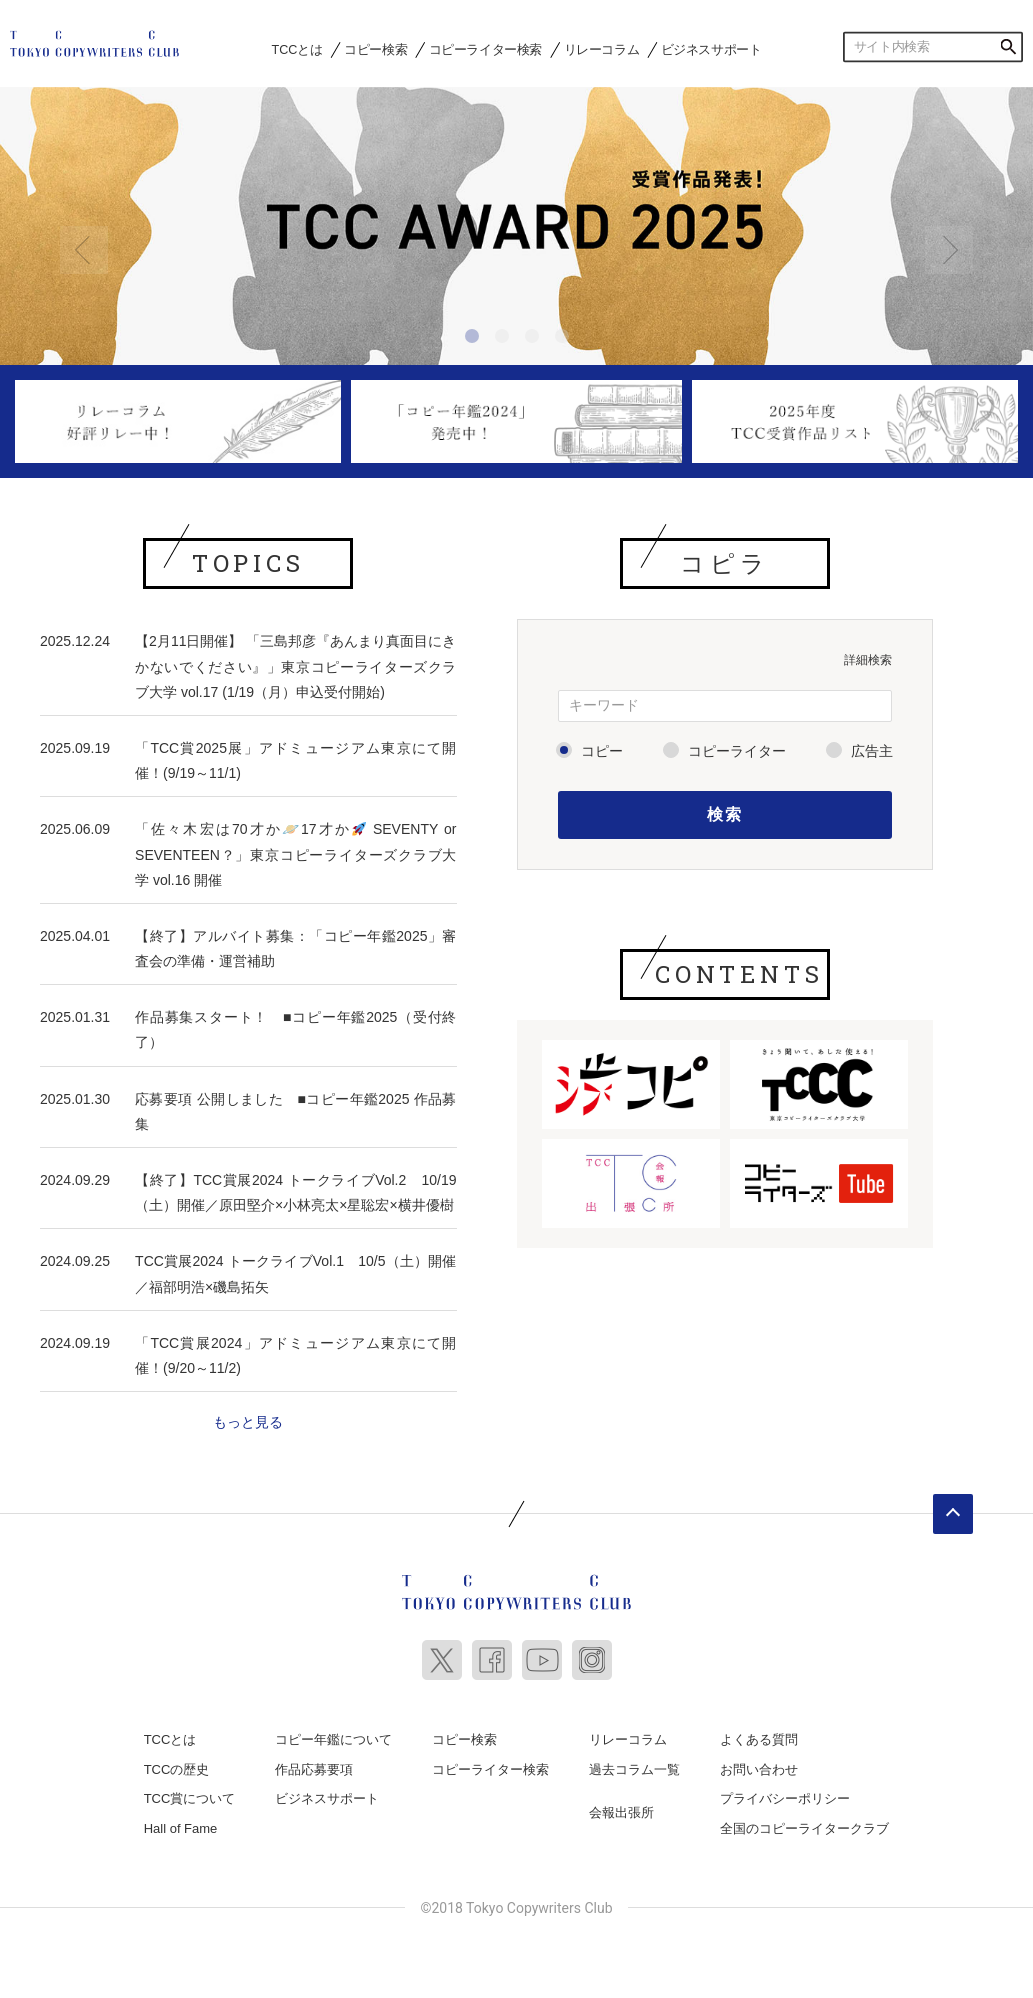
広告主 (872, 751)
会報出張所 (621, 1812)
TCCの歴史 (177, 1769)
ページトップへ (953, 1514)
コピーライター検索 (485, 49)
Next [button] (949, 250)
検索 (724, 814)
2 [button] (505, 339)
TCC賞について (190, 1798)
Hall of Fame (181, 1828)
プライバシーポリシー (785, 1798)
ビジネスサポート (711, 49)
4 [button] (565, 339)
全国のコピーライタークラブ (804, 1828)
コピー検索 (375, 49)
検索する (1008, 47)
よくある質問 (759, 1739)
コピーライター (737, 751)
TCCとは (297, 49)
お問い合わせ (759, 1769)
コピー (602, 751)
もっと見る (248, 1422)
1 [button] (475, 339)
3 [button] (535, 339)
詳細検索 (868, 660)
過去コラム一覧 (634, 1769)
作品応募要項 (314, 1769)
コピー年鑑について (333, 1739)
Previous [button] (84, 250)
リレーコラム (602, 49)
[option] (516, 226)
